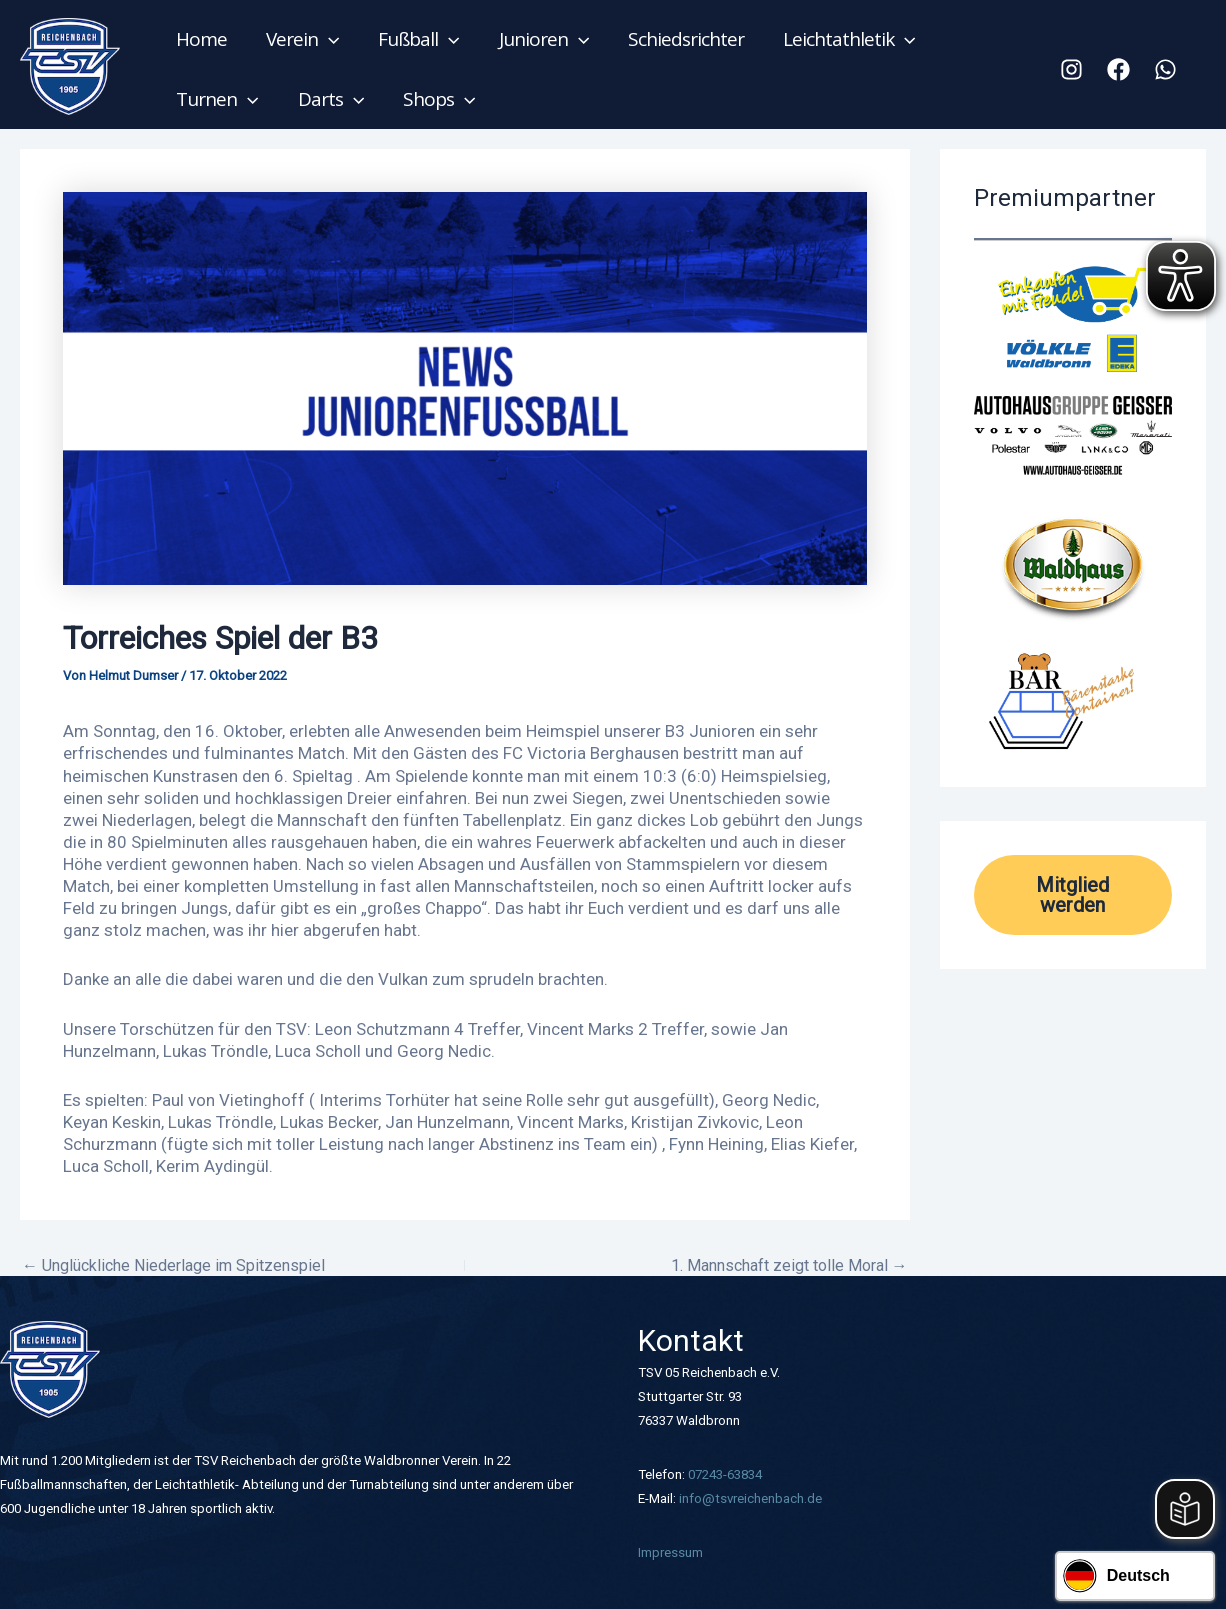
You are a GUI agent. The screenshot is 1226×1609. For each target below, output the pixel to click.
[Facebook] (1118, 69)
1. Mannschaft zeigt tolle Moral (789, 1266)
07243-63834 (725, 1474)
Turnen (217, 99)
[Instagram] (1071, 69)
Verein (301, 39)
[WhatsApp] (1165, 69)
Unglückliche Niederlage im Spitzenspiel (173, 1266)
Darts (329, 99)
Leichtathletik (844, 39)
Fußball (416, 39)
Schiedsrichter (682, 39)
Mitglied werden (1072, 895)
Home (201, 39)
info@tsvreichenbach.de (750, 1498)
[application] (327, 39)
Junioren (541, 39)
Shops (437, 99)
